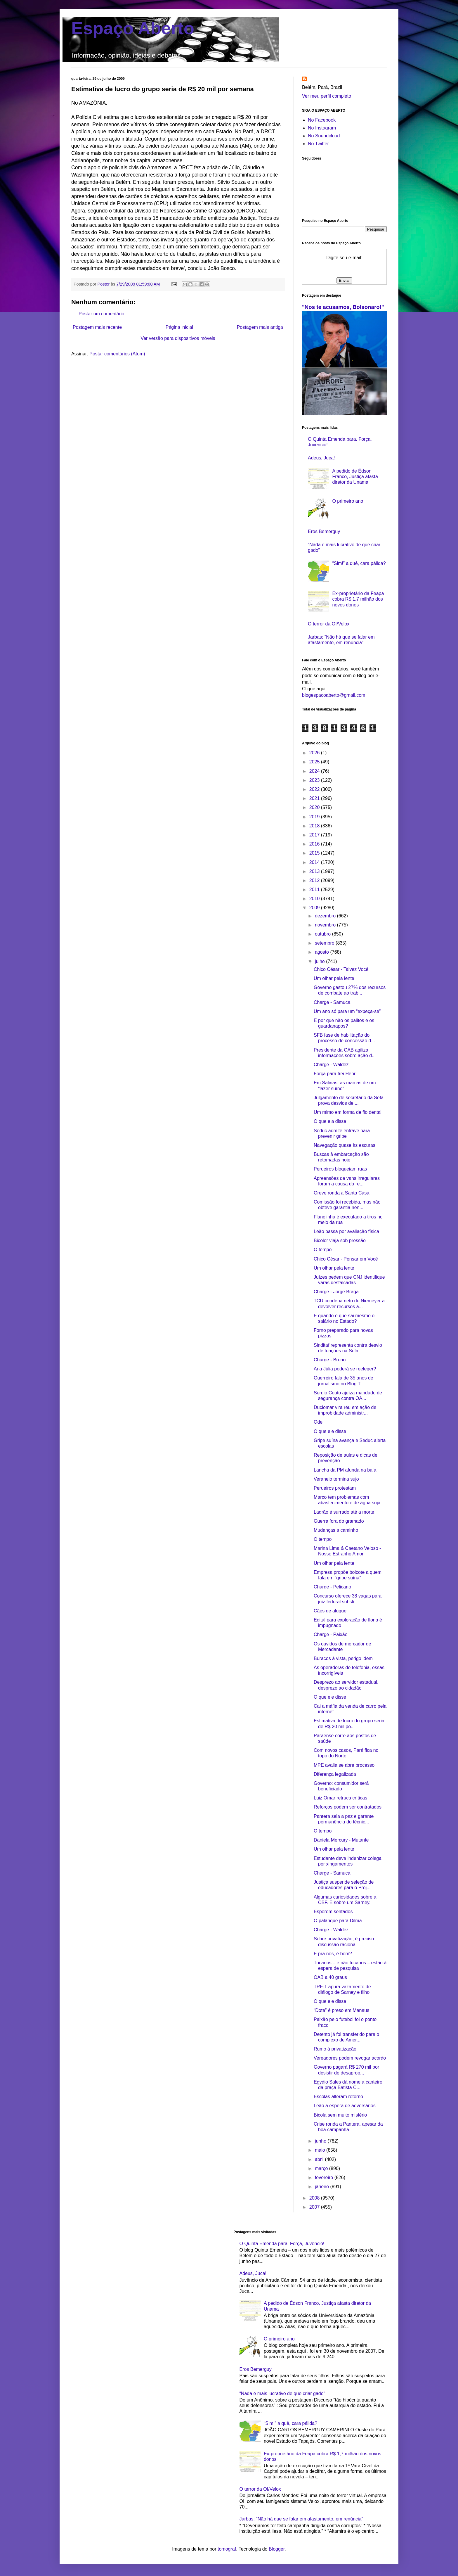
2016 (315, 843)
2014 (315, 862)
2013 (315, 871)
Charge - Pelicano (332, 1586)
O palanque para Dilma (338, 1920)
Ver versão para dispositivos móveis (177, 338)
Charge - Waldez (331, 1064)
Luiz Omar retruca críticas (340, 1797)
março (322, 2168)
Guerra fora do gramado (339, 1521)
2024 (315, 771)
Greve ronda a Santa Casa (341, 1192)
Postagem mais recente (97, 327)
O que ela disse (330, 1121)
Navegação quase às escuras (344, 1145)
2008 (315, 2197)
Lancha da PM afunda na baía (345, 1469)
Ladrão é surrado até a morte (344, 1512)
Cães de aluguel (331, 1610)
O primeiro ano (347, 501)
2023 (315, 780)
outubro (323, 933)
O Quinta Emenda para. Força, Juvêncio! (282, 2243)
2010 (315, 898)
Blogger (276, 2548)
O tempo (323, 1249)
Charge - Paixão (331, 1634)
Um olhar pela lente (334, 978)
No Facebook (322, 119)
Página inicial (179, 327)
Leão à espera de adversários (345, 2105)
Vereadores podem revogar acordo (350, 2057)
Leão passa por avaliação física (346, 1231)
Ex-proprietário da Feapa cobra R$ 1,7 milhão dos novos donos (358, 599)
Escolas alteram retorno (338, 2096)
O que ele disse (330, 1431)
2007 (315, 2207)
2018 (315, 825)
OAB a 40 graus (330, 1977)
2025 (315, 761)
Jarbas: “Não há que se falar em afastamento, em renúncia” (301, 2518)
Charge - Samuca (332, 1002)
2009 (315, 907)
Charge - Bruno (330, 1359)
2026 (315, 752)
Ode (318, 1422)
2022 (315, 789)
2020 (315, 807)
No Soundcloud (324, 135)
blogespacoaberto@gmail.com (333, 695)
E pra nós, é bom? (333, 1953)
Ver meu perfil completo (326, 96)
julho (320, 961)
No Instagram (322, 127)
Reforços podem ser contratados (347, 1806)
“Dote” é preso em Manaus (341, 2010)
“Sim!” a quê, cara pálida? (359, 563)
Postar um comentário (101, 313)
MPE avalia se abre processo (344, 1765)
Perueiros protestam (335, 1488)
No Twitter (318, 143)
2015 (315, 852)
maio (320, 2150)
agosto (322, 952)
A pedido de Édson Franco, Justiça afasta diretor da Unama (355, 476)
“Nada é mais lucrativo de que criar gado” (282, 2393)
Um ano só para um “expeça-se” (347, 1011)
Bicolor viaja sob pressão (340, 1240)
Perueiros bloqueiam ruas (340, 1168)
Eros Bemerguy (324, 531)
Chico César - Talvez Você (341, 969)
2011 (315, 889)
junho (321, 2140)
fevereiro (324, 2177)
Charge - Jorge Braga (336, 1291)
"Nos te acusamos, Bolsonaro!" (343, 307)
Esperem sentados (333, 1911)
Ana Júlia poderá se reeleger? (345, 1368)
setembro (325, 943)
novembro (326, 924)
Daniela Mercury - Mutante (341, 1839)
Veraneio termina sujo (336, 1479)
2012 (315, 880)
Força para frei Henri (335, 1073)
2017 (315, 834)
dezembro (326, 915)
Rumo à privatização (335, 2048)
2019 (315, 816)
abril (320, 2159)
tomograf (227, 2548)
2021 (315, 798)
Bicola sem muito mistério (340, 2114)
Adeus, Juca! (321, 457)
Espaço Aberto (132, 28)
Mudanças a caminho (336, 1530)
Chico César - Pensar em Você (346, 1258)
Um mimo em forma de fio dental (347, 1112)
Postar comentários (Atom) (117, 353)
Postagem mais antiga (260, 327)
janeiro (322, 2186)
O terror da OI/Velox (328, 623)
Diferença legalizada (335, 1774)
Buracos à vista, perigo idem (343, 1658)
